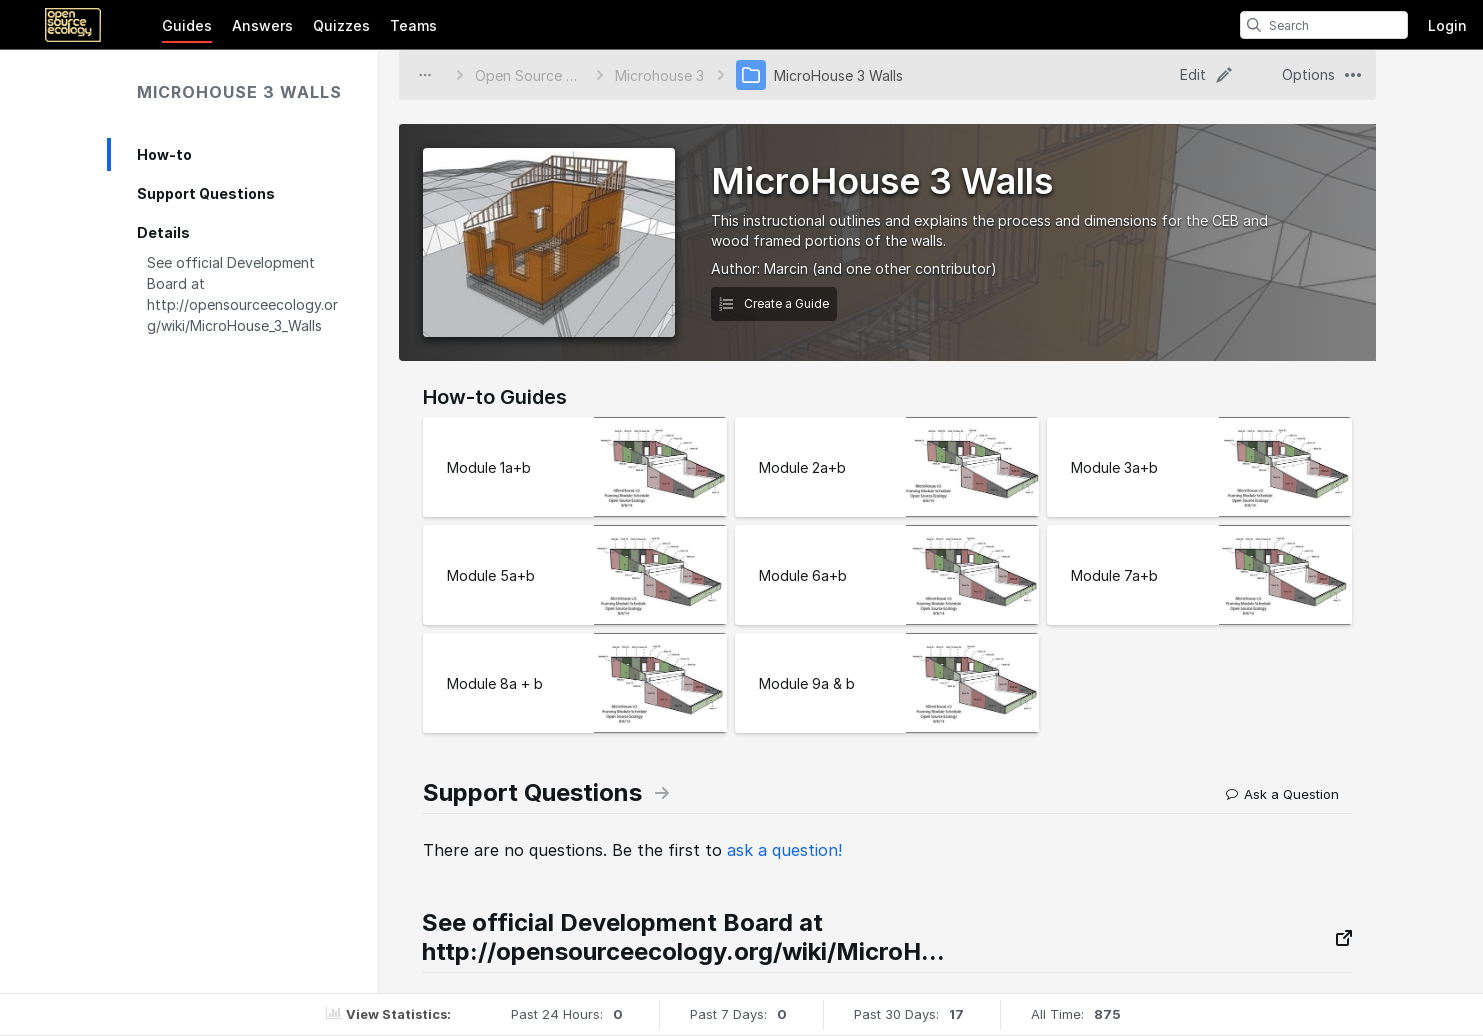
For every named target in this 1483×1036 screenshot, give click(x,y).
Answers (262, 25)
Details (163, 232)
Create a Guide (774, 303)
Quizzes (341, 25)
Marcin (786, 268)
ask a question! (784, 850)
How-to (164, 154)
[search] (1254, 25)
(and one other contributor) (904, 268)
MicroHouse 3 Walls (239, 92)
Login (1447, 25)
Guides (187, 25)
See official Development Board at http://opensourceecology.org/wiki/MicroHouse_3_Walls (242, 294)
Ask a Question (1282, 794)
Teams (413, 25)
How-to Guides (495, 397)
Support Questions (206, 193)
